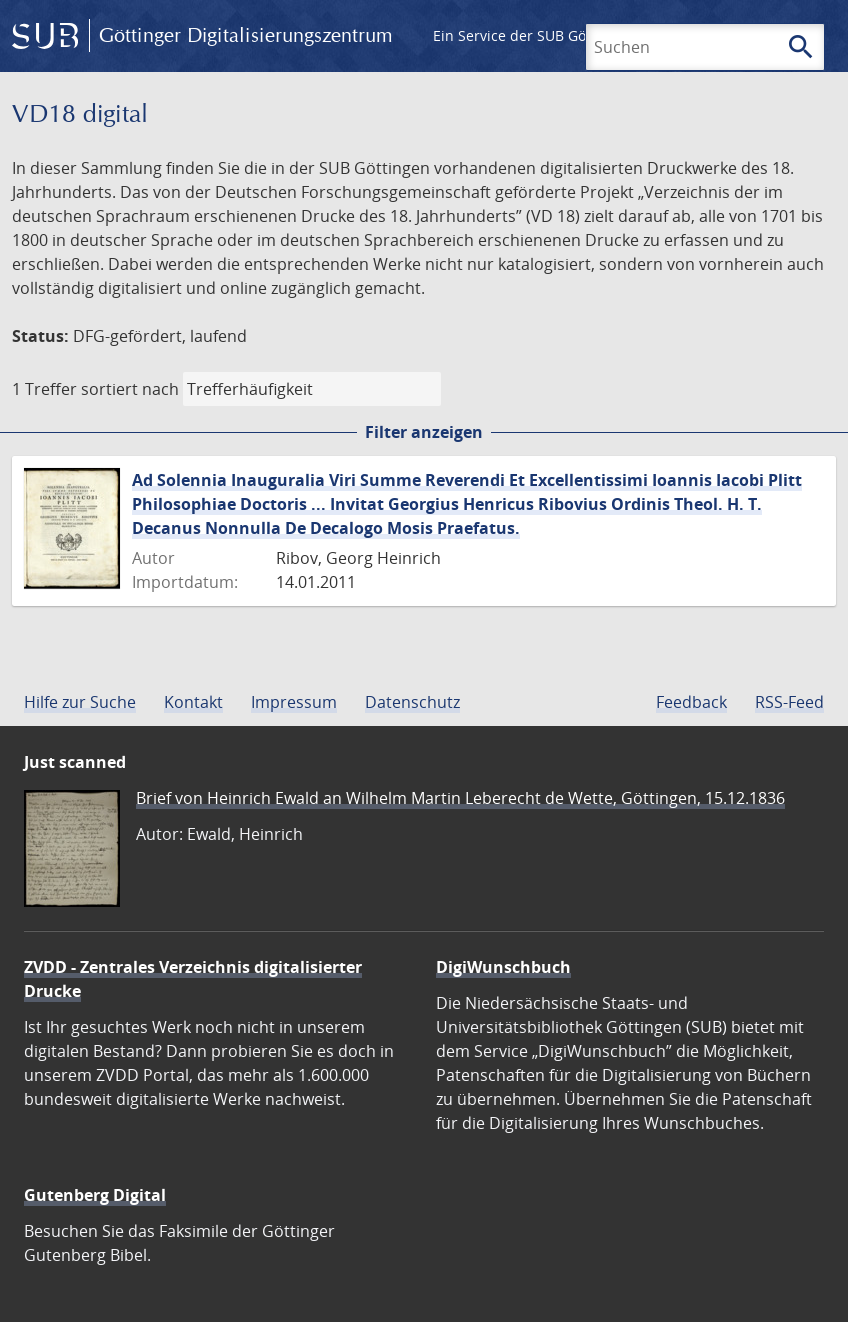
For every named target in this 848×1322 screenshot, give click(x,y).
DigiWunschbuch (503, 967)
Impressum (294, 702)
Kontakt (193, 702)
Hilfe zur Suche (80, 702)
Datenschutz (412, 702)
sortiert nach (130, 389)
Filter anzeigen (424, 432)
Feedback (691, 702)
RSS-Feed (789, 702)
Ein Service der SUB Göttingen (533, 35)
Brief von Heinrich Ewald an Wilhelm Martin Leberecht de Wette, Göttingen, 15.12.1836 (460, 798)
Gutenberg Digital (95, 1195)
